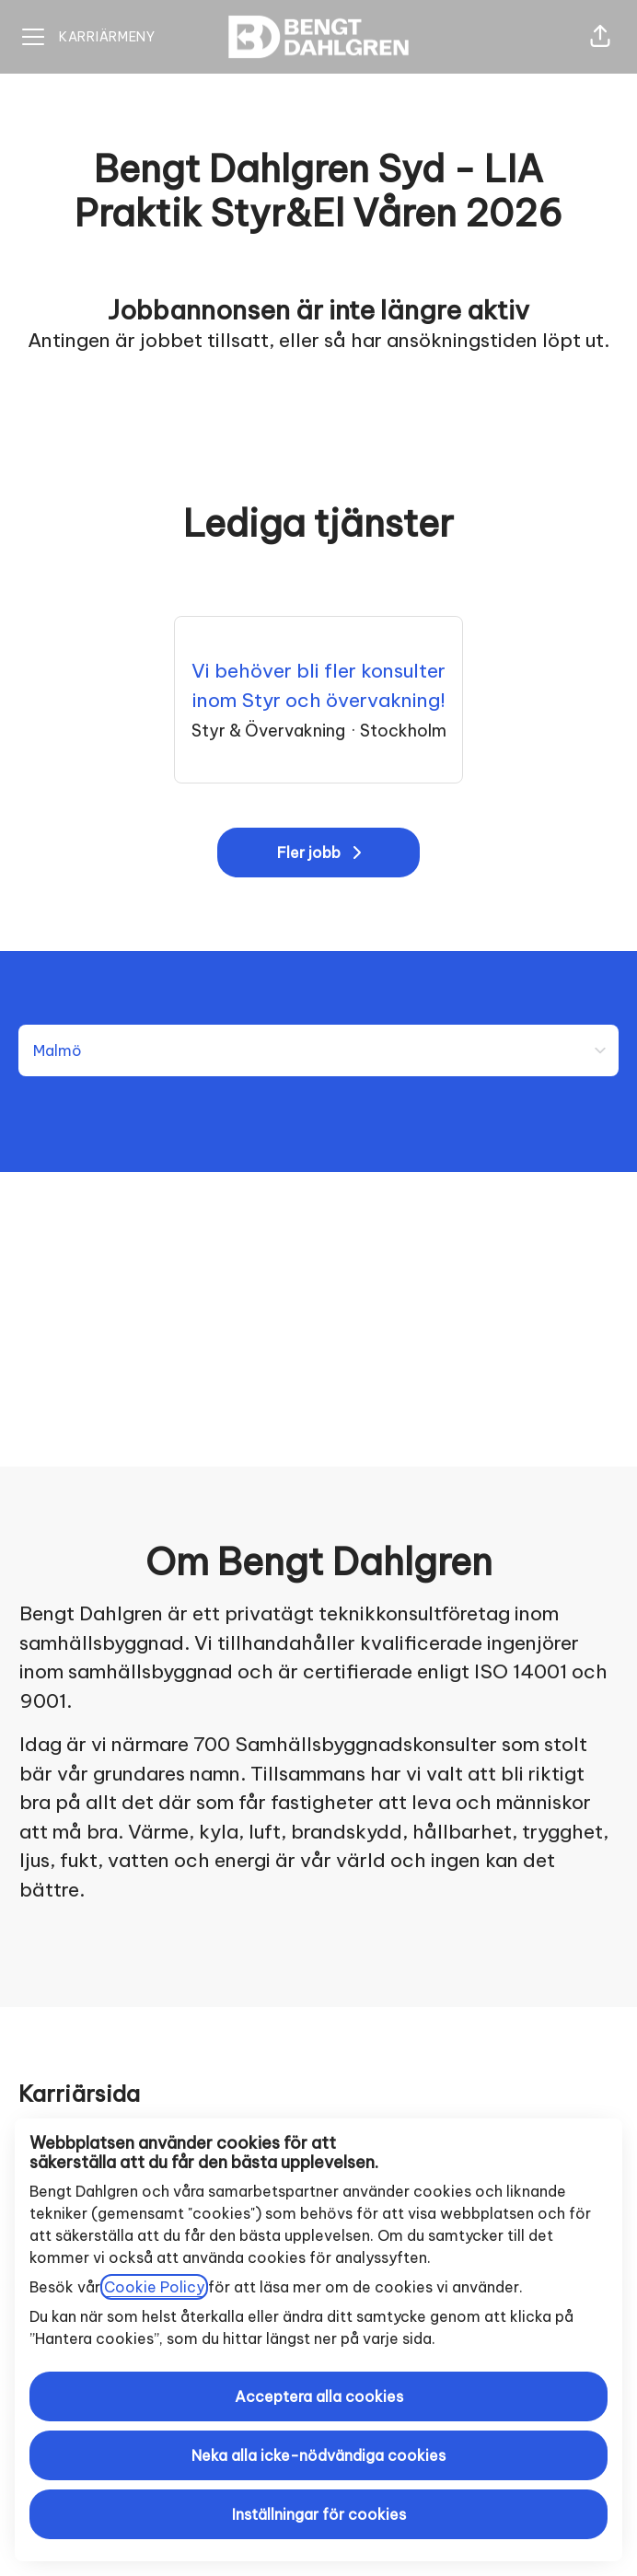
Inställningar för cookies (319, 2514)
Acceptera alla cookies (319, 2396)
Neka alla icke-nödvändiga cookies (318, 2455)
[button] (600, 37)
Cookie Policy (154, 2287)
